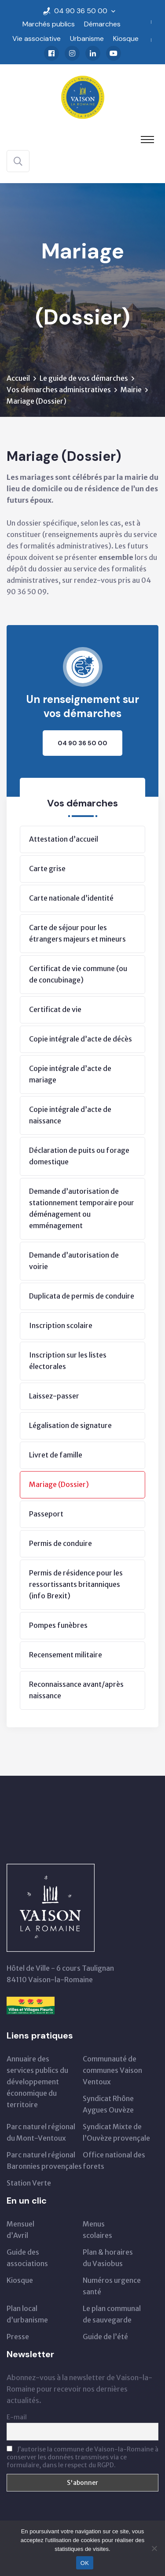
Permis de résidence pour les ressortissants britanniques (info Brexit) (76, 1584)
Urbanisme (87, 38)
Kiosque (126, 38)
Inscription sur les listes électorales (67, 1361)
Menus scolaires (97, 2229)
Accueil (18, 378)
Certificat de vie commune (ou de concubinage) (78, 974)
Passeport (46, 1513)
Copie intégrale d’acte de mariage (70, 1074)
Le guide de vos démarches (84, 378)
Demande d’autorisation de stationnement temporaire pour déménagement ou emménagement (81, 1208)
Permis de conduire (60, 1543)
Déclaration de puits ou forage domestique (79, 1156)
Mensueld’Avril (20, 2229)
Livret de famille (55, 1454)
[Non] (154, 2548)
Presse (18, 2336)
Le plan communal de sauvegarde (112, 2314)
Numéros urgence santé (112, 2286)
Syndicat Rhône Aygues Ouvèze (108, 2104)
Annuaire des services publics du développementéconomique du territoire (37, 2081)
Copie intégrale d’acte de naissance (70, 1115)
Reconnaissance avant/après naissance (76, 1690)
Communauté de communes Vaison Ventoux (112, 2070)
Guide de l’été (105, 2336)
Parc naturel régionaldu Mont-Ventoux (41, 2132)
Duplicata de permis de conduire (81, 1296)
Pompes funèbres (58, 1625)
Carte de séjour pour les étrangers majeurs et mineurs (77, 933)
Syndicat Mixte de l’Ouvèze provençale (116, 2132)
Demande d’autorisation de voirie (74, 1261)
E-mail (17, 2417)
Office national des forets (114, 2160)
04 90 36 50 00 (80, 10)
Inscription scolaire (60, 1325)
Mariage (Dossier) (59, 1484)
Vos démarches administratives (59, 389)
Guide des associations (27, 2258)
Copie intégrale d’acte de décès (80, 1038)
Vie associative (36, 38)
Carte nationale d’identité (71, 898)
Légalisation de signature (70, 1425)
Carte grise (47, 868)
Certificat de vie (55, 1009)
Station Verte (29, 2183)
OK (85, 2563)
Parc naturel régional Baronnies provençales (44, 2160)
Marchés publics (48, 24)
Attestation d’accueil (63, 839)
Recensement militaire (65, 1654)
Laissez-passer (54, 1395)
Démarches (102, 24)
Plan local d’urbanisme (27, 2314)
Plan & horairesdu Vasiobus (108, 2258)
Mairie (131, 389)
